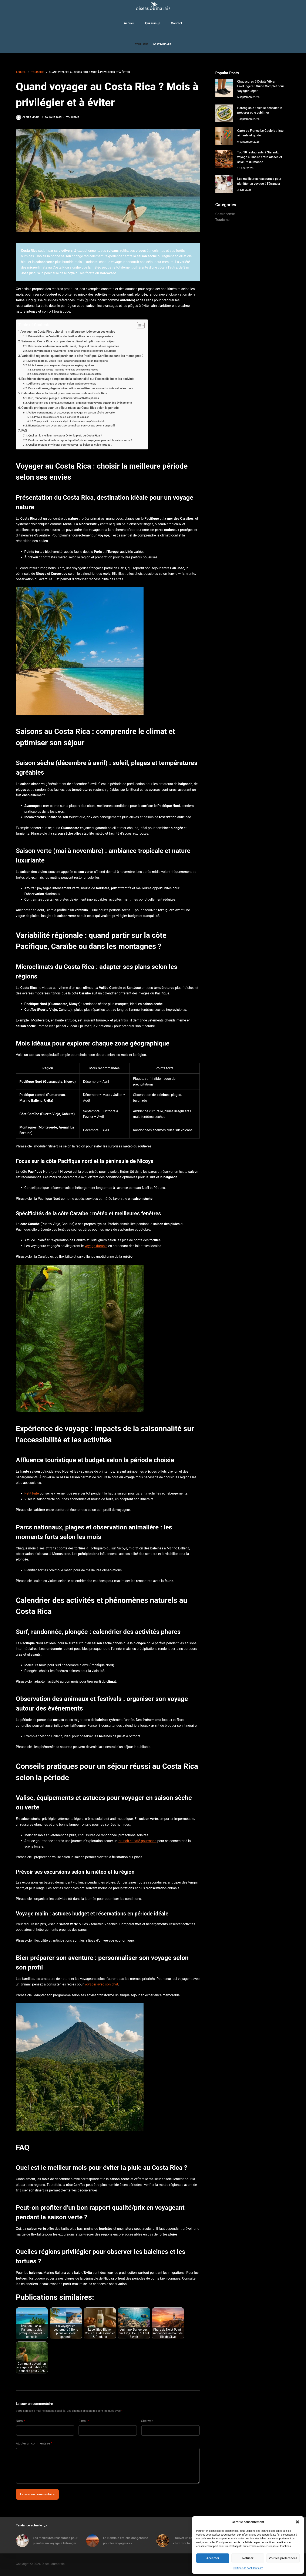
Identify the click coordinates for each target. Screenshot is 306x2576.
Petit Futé (31, 1493)
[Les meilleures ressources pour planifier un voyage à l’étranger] (224, 184)
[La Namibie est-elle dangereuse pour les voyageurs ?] (92, 2540)
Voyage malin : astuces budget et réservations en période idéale (69, 421)
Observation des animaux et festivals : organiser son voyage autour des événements (80, 402)
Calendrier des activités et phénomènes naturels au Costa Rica (64, 393)
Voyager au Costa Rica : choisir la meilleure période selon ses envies (68, 331)
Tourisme (141, 44)
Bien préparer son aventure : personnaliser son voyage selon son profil (71, 425)
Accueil (129, 23)
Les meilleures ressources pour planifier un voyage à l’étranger (55, 2540)
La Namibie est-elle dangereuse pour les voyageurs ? (125, 2540)
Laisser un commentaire (37, 2494)
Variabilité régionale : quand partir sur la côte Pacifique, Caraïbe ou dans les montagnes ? (82, 356)
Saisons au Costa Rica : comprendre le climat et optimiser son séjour (68, 341)
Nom (20, 2421)
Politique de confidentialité (248, 2568)
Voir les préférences (283, 2558)
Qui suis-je (152, 23)
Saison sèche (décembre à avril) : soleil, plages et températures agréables (73, 346)
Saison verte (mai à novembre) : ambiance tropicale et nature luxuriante (72, 350)
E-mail (84, 2421)
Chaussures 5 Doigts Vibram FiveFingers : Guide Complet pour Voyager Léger (260, 86)
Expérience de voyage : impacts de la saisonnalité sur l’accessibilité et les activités (77, 379)
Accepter (212, 2558)
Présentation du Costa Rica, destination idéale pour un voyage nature (70, 336)
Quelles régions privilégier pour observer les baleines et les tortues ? (70, 444)
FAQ (24, 430)
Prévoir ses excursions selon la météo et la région (61, 416)
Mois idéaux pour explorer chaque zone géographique (61, 365)
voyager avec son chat (101, 1984)
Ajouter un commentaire (34, 2443)
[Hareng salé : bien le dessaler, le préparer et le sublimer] (224, 113)
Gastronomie (162, 44)
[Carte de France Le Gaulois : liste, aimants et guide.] (224, 136)
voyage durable (96, 1246)
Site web (147, 2421)
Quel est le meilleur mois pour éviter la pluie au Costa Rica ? (65, 435)
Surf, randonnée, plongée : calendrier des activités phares (63, 398)
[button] (297, 2522)
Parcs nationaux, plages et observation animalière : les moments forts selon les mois (80, 388)
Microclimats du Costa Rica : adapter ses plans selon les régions (68, 360)
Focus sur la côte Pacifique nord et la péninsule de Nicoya (66, 369)
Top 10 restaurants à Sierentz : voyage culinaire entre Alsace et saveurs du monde (259, 157)
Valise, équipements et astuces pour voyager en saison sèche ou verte (71, 412)
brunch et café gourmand (137, 1841)
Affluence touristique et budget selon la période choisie (62, 383)
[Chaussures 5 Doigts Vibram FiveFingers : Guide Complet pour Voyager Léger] (224, 88)
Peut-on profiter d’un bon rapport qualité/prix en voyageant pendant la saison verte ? (80, 440)
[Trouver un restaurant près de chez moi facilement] (162, 2540)
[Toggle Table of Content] (139, 325)
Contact (176, 23)
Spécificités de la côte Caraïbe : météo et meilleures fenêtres (67, 373)
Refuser (247, 2558)
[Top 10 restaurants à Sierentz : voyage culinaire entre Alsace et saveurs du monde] (224, 159)
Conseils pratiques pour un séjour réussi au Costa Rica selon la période (70, 408)
